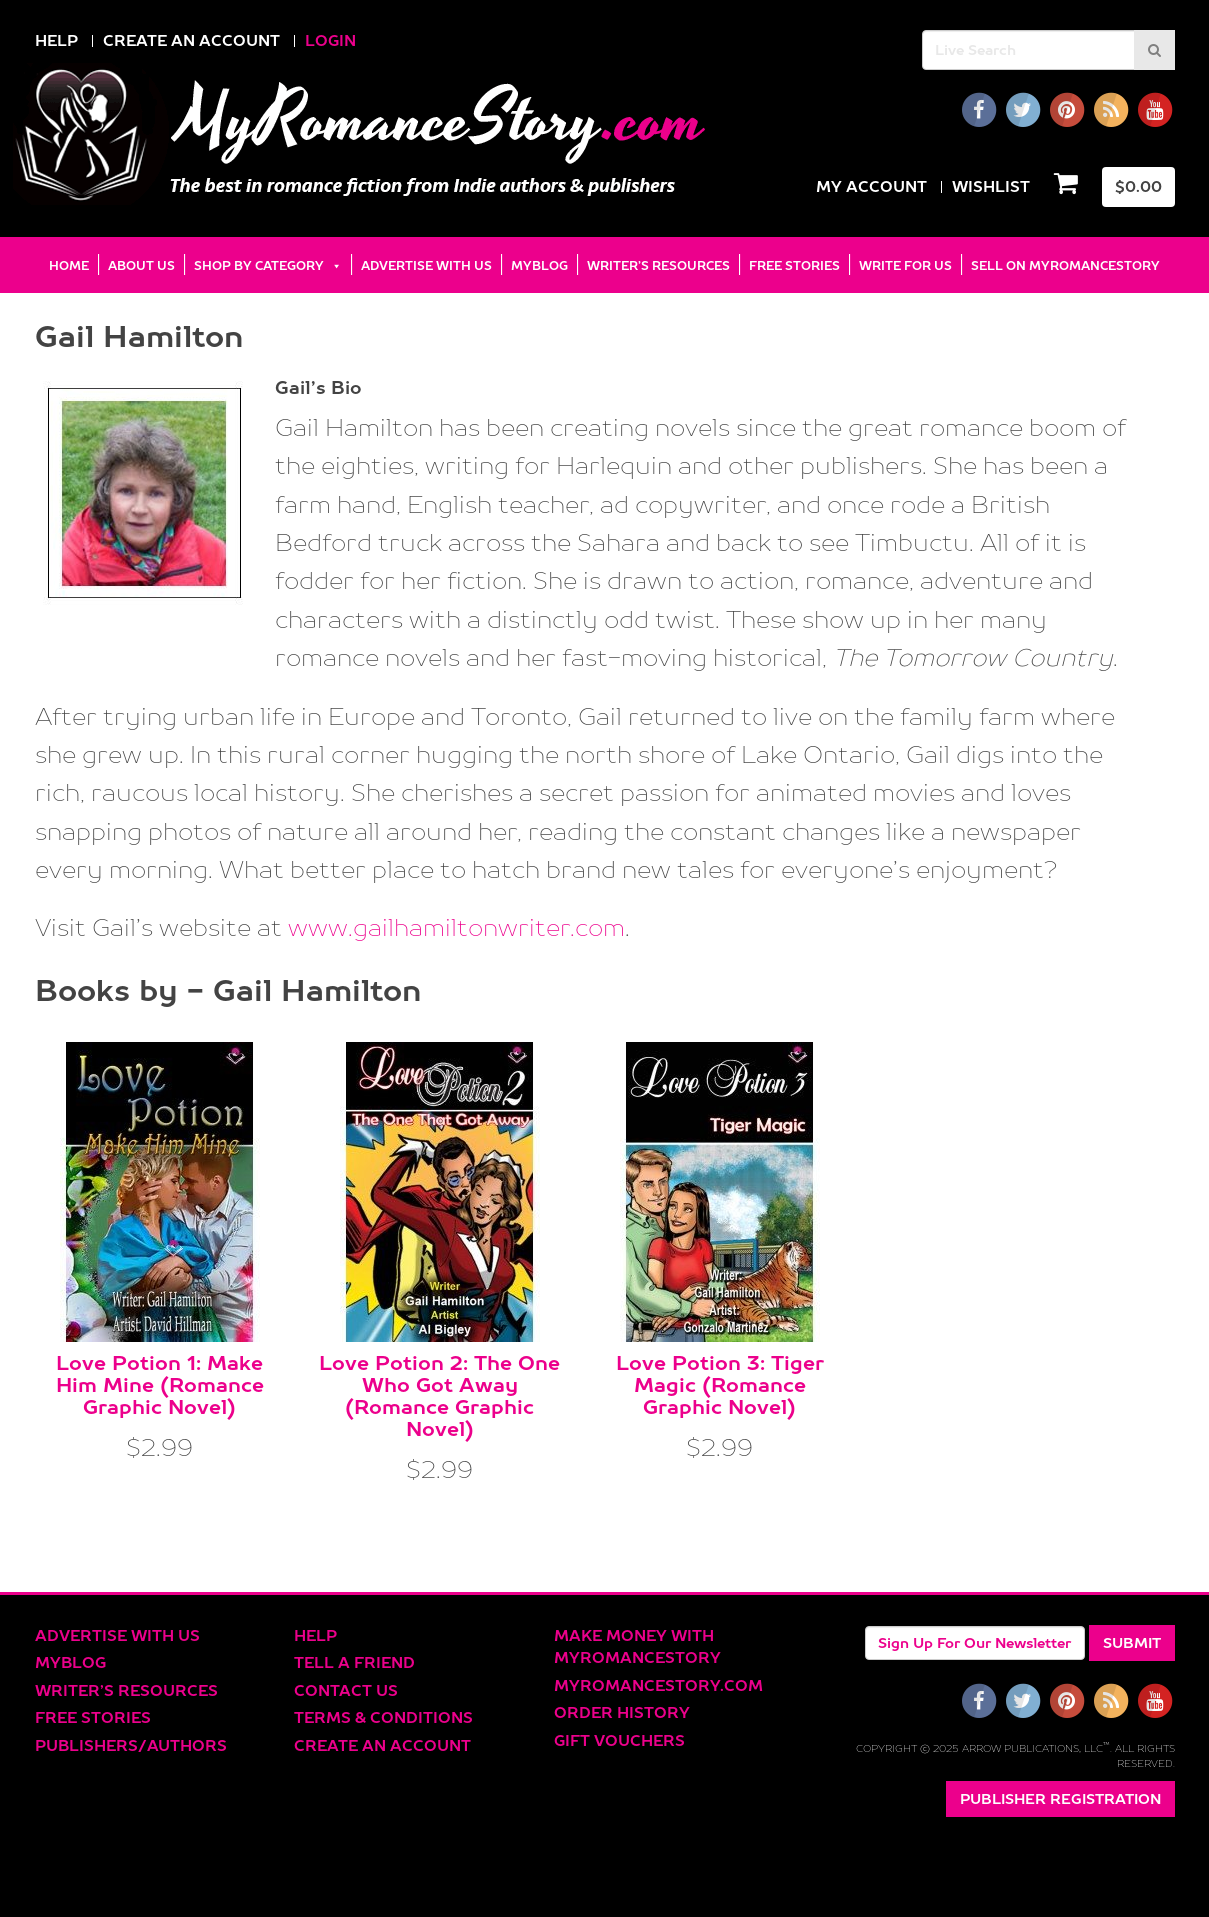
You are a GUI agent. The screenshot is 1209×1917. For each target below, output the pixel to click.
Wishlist (991, 186)
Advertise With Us (426, 266)
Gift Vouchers (619, 1740)
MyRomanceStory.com (658, 1685)
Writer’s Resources (658, 266)
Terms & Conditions (383, 1717)
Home (69, 266)
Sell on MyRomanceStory (1065, 266)
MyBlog (539, 266)
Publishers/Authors (131, 1745)
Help (315, 1635)
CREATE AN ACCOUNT (191, 40)
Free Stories (794, 266)
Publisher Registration (1060, 1799)
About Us (141, 266)
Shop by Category (259, 266)
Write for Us (905, 266)
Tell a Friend (354, 1662)
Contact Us (346, 1690)
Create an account (382, 1745)
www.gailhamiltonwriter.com (456, 927)
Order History (622, 1712)
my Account (871, 186)
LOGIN (330, 40)
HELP (56, 40)
